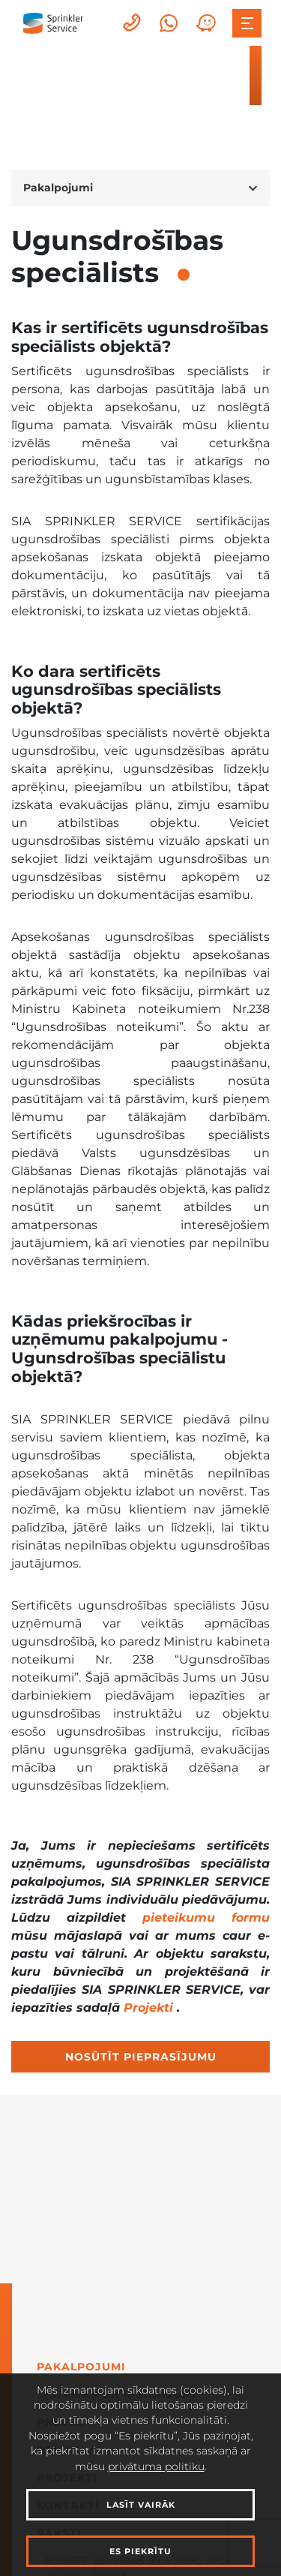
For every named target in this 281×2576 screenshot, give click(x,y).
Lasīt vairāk (140, 2504)
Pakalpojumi (81, 2366)
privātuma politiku (156, 2466)
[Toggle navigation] (246, 23)
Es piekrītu (140, 2551)
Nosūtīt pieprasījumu (141, 2057)
